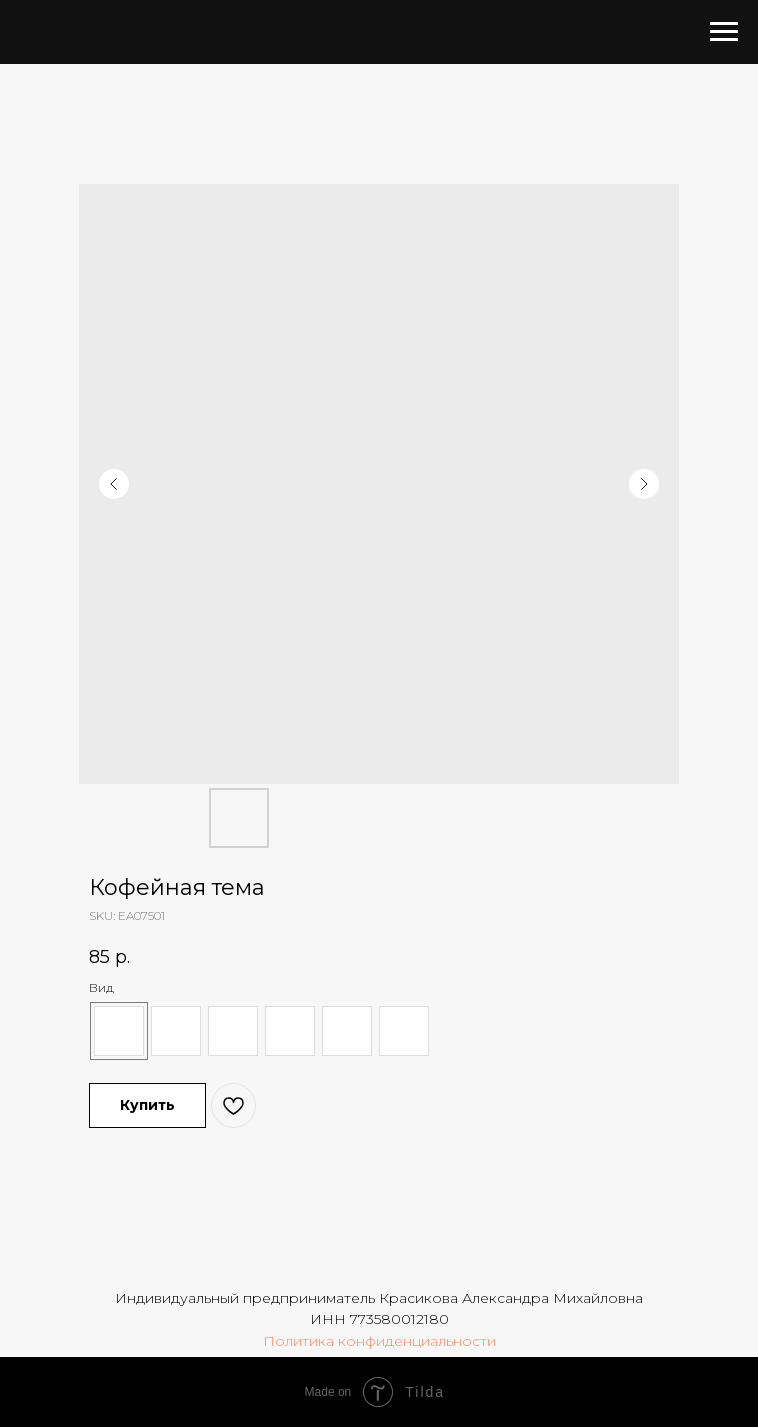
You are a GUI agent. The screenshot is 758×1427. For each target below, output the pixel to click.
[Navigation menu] (724, 32)
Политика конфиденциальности (379, 1341)
